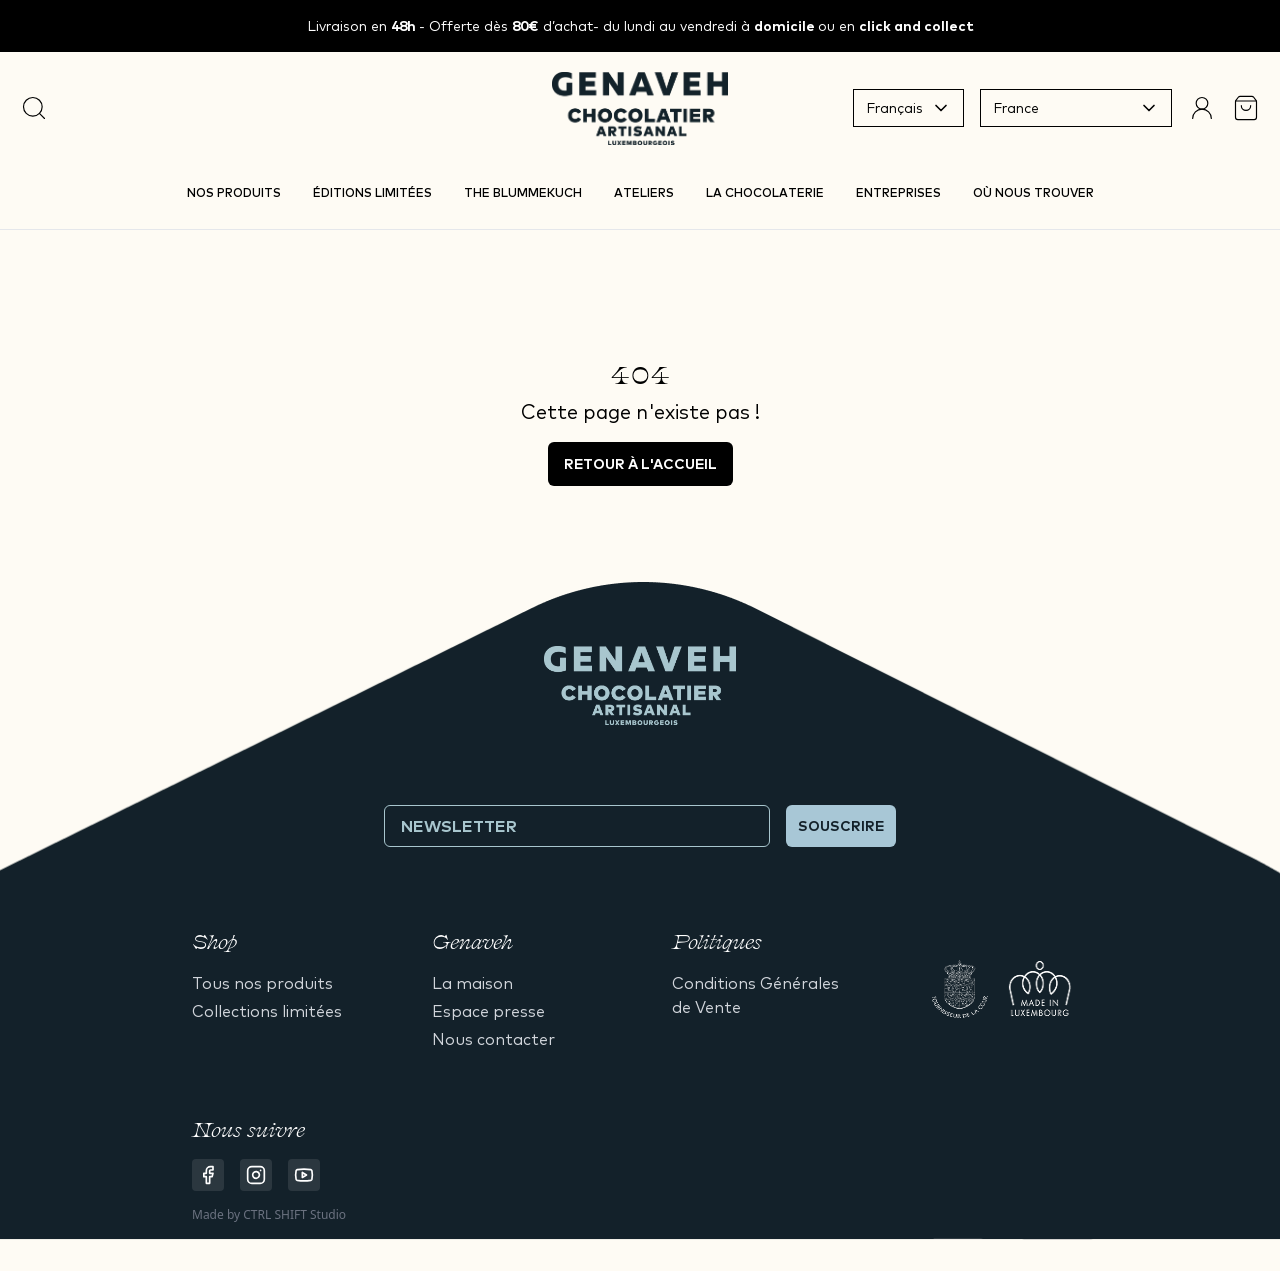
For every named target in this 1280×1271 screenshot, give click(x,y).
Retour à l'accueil (640, 464)
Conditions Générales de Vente (755, 995)
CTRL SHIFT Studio (294, 1214)
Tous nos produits (262, 983)
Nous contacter (493, 1039)
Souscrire (841, 826)
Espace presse (488, 1011)
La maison (472, 983)
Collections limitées (267, 1011)
